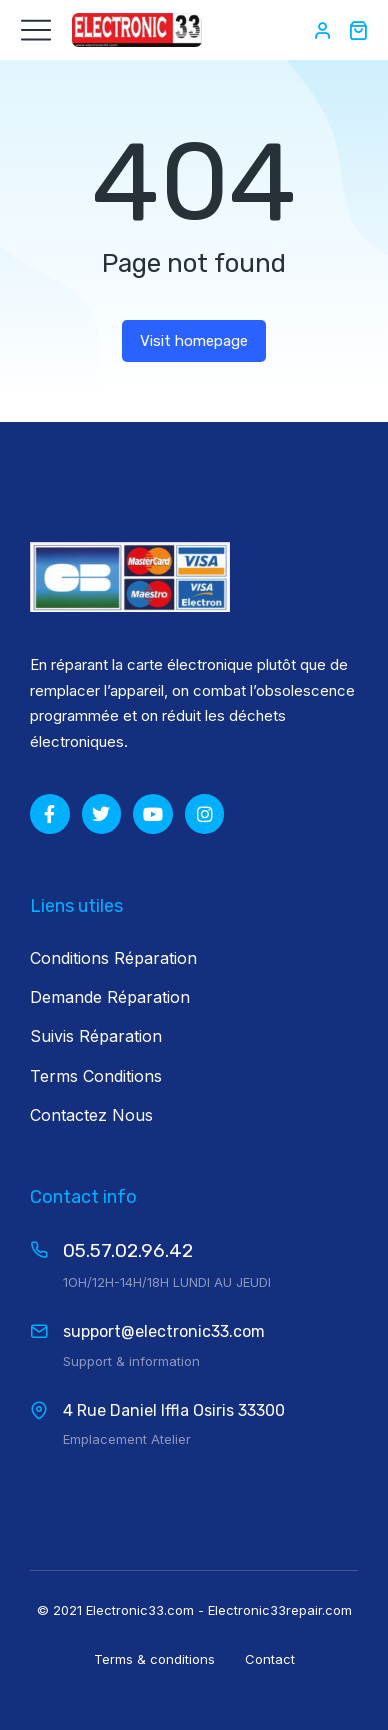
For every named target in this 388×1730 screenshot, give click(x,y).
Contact (270, 1659)
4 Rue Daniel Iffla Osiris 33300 (174, 1410)
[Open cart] (358, 30)
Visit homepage (194, 341)
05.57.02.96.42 (128, 1250)
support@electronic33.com (164, 1331)
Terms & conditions (154, 1659)
